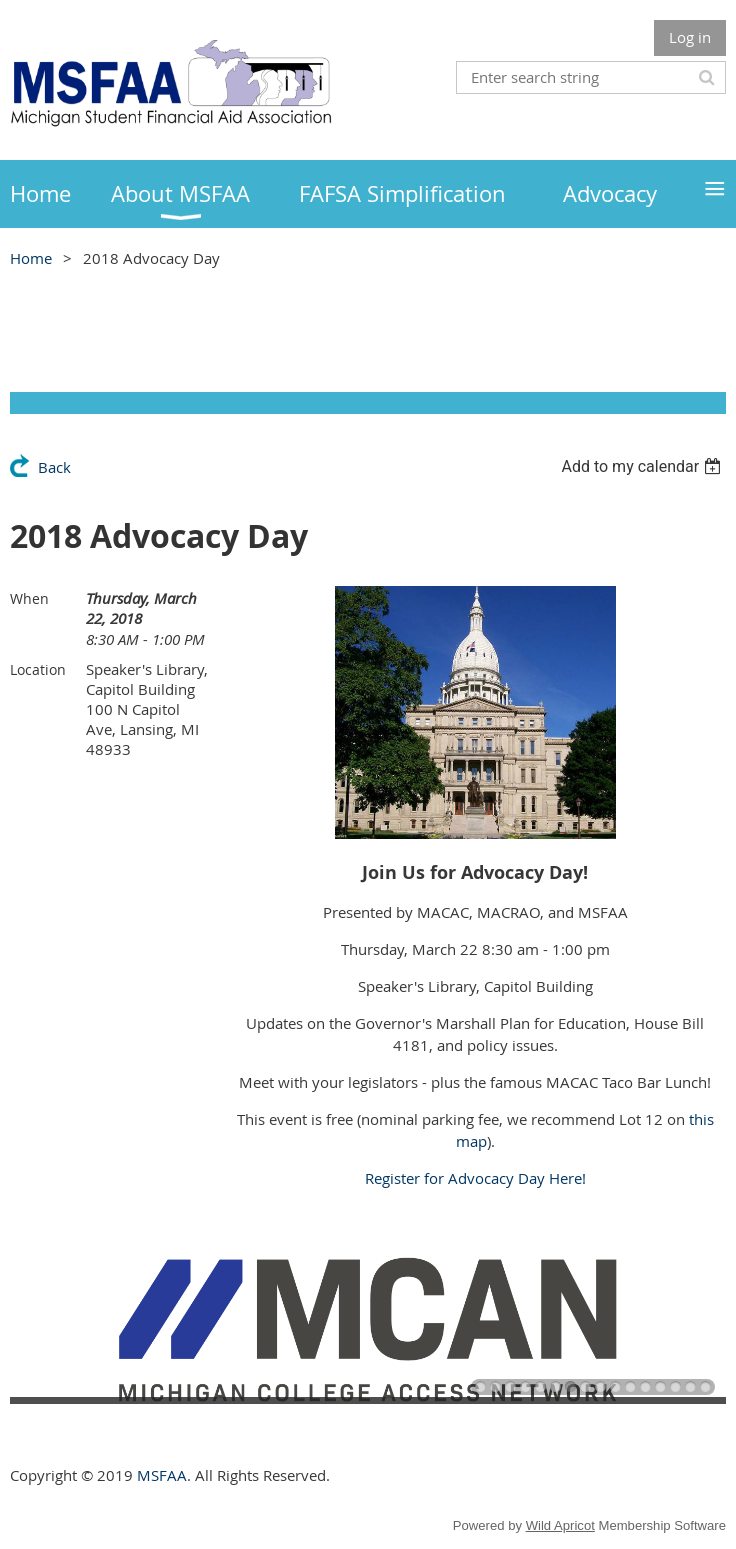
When (29, 598)
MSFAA (162, 1475)
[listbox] (643, 466)
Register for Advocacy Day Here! (475, 1178)
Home (31, 258)
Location (38, 669)
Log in (690, 37)
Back (54, 467)
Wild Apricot (560, 1525)
